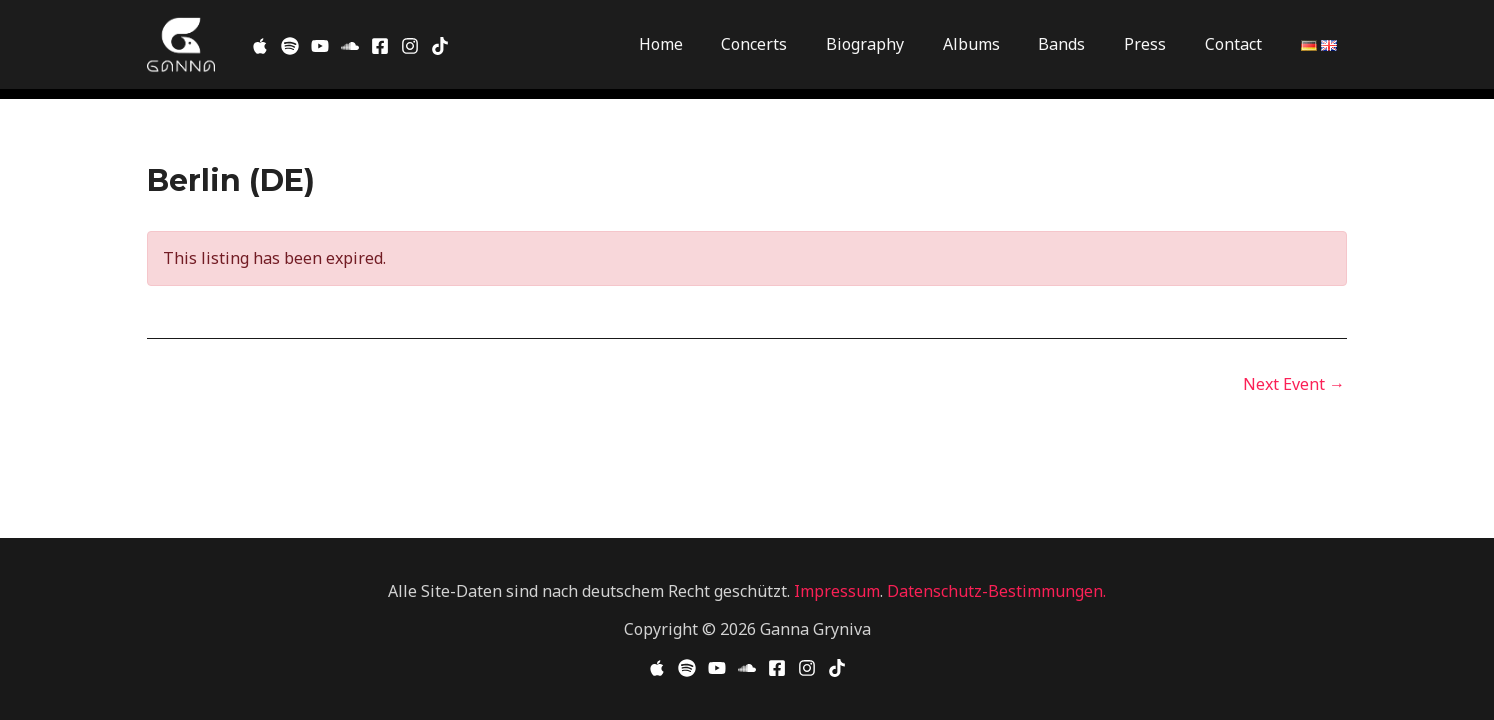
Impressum (837, 591)
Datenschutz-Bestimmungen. (996, 591)
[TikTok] (440, 46)
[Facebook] (380, 46)
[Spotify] (290, 46)
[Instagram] (410, 46)
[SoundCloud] (350, 46)
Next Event (1294, 384)
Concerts (791, 44)
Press (1155, 44)
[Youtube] (320, 46)
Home (704, 44)
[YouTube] (717, 668)
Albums (994, 44)
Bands (1078, 44)
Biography (895, 44)
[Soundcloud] (747, 668)
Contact (1236, 44)
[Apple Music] (260, 46)
